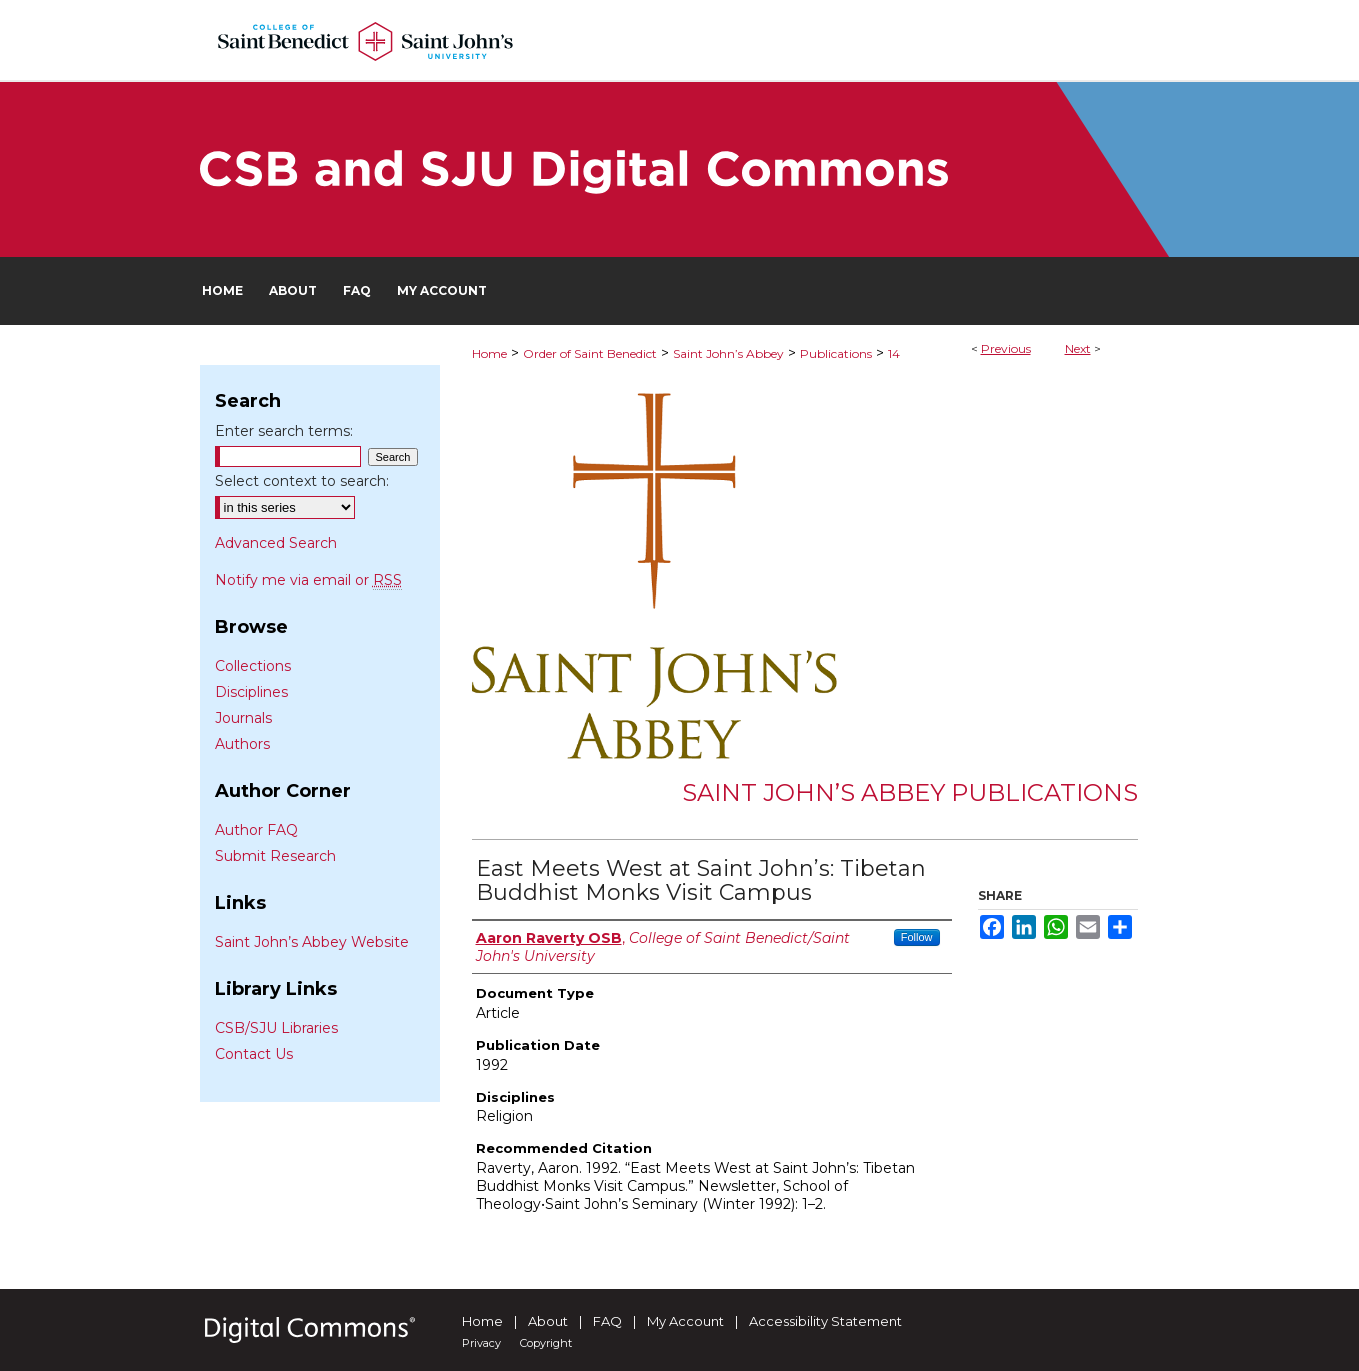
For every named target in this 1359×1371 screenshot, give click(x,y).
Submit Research (275, 856)
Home (489, 353)
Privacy (481, 1343)
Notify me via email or (308, 580)
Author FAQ (256, 830)
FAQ (607, 1321)
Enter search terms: (284, 431)
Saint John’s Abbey (728, 353)
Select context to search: (302, 481)
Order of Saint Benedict (590, 353)
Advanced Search (276, 543)
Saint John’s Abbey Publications (910, 792)
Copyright (546, 1343)
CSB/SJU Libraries (276, 1028)
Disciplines (251, 692)
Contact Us (254, 1054)
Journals (243, 718)
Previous (1006, 348)
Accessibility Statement (825, 1321)
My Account (685, 1321)
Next (1078, 348)
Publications (836, 353)
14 (894, 353)
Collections (253, 666)
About (548, 1321)
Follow (917, 937)
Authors (242, 744)
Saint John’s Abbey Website (312, 942)
